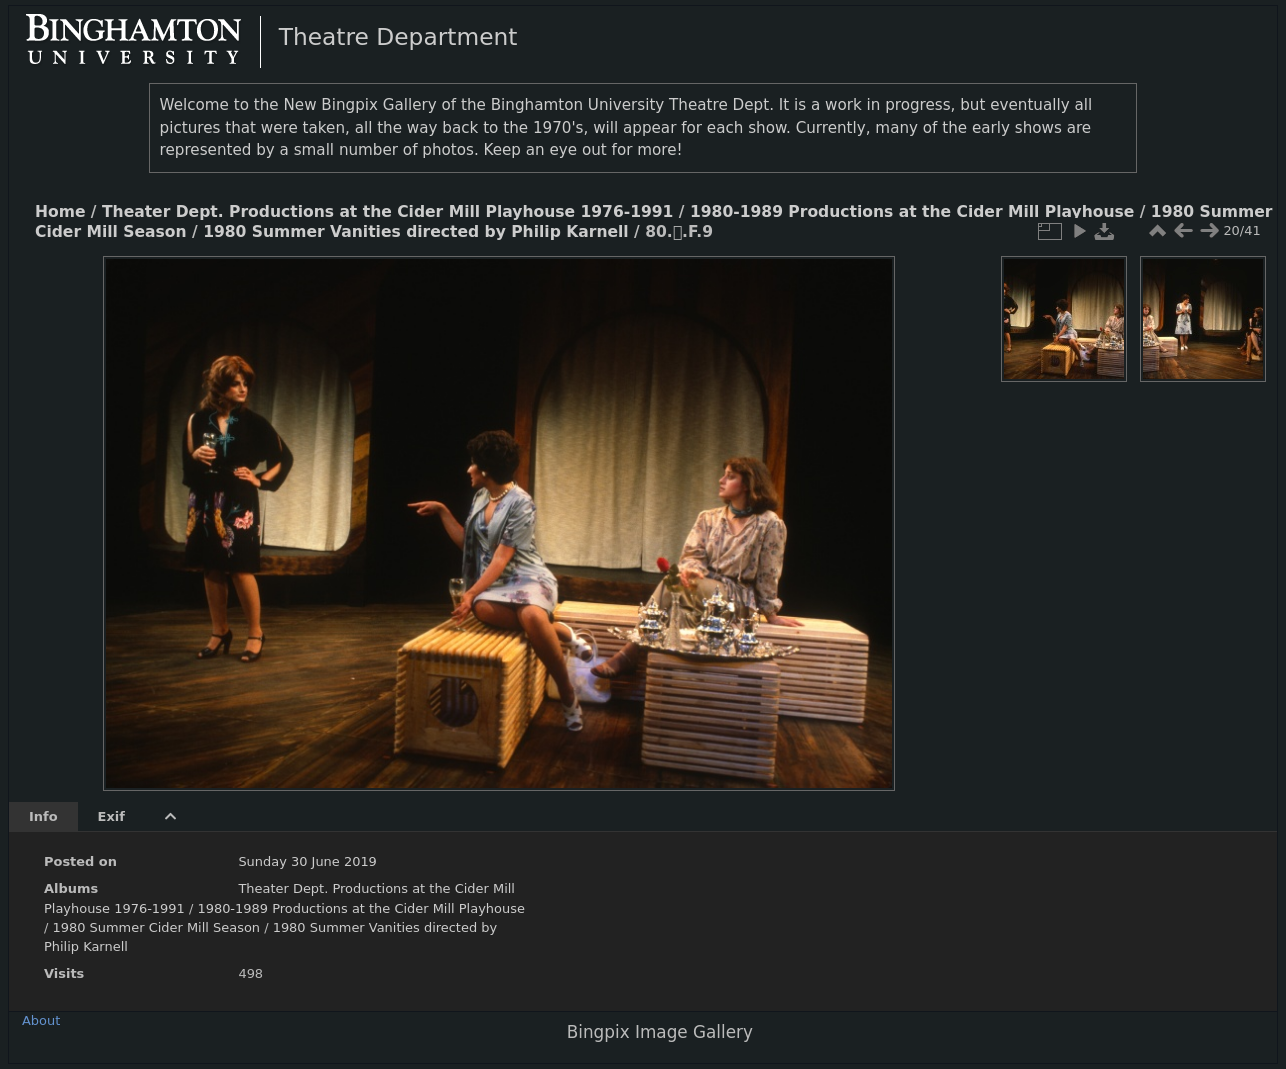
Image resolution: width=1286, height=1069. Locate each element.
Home (60, 212)
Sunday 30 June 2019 (307, 861)
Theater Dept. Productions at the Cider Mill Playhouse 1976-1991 (387, 212)
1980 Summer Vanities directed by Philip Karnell (416, 232)
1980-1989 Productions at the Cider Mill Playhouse (912, 212)
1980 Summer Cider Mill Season (156, 927)
